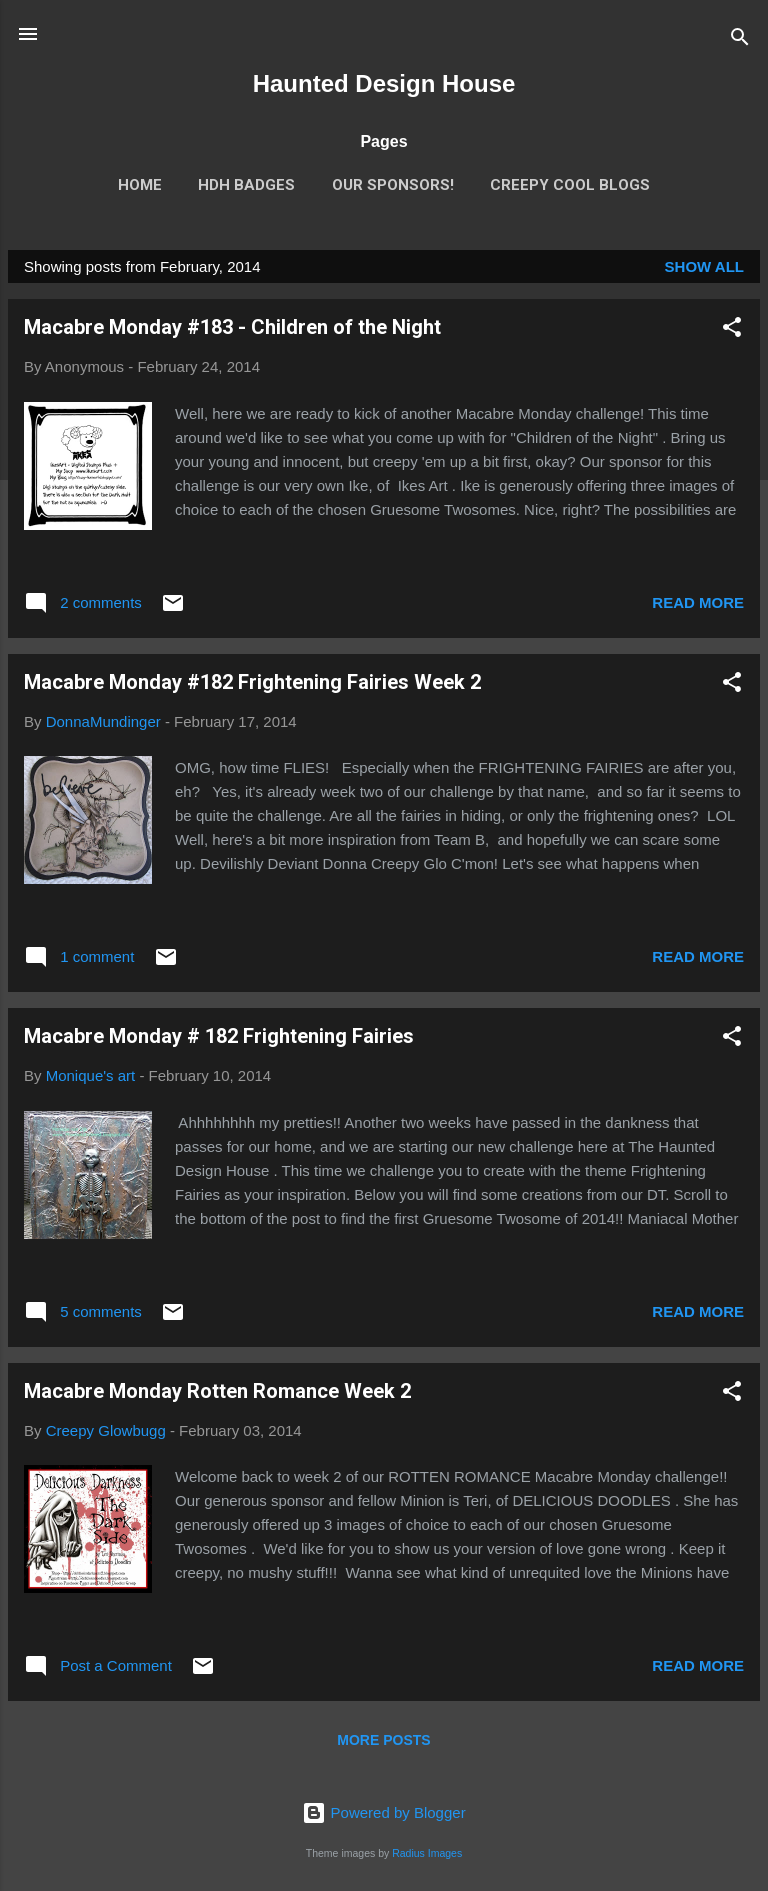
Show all (704, 266)
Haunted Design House (384, 83)
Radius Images (427, 1853)
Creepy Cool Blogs (570, 185)
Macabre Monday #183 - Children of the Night (232, 327)
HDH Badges (246, 185)
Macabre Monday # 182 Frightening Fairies (219, 1036)
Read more (698, 602)
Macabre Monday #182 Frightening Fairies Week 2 (252, 682)
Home (140, 185)
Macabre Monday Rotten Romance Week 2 (217, 1391)
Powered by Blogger (383, 1812)
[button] (732, 330)
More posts (383, 1740)
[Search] (740, 40)
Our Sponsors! (393, 185)
